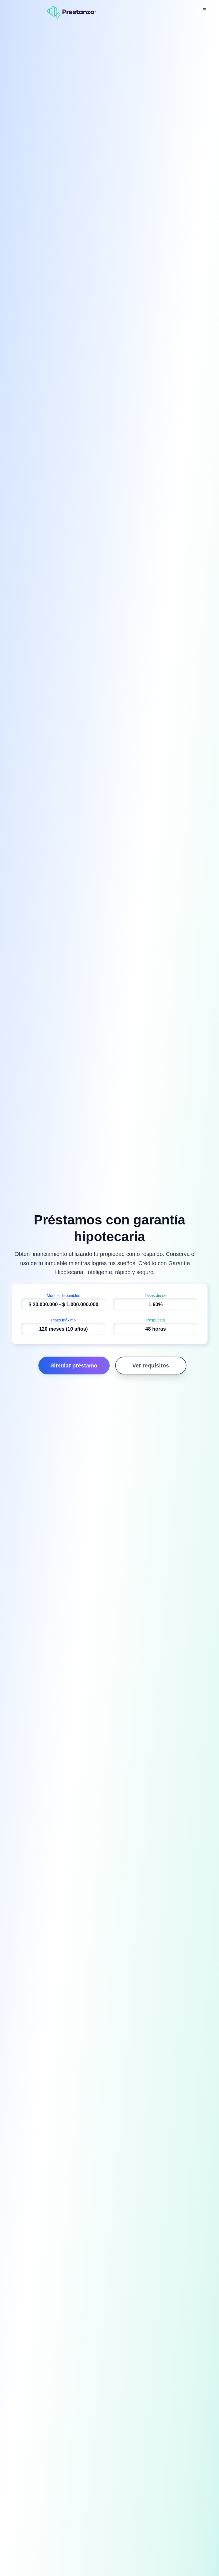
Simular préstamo (73, 1365)
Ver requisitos (150, 1365)
